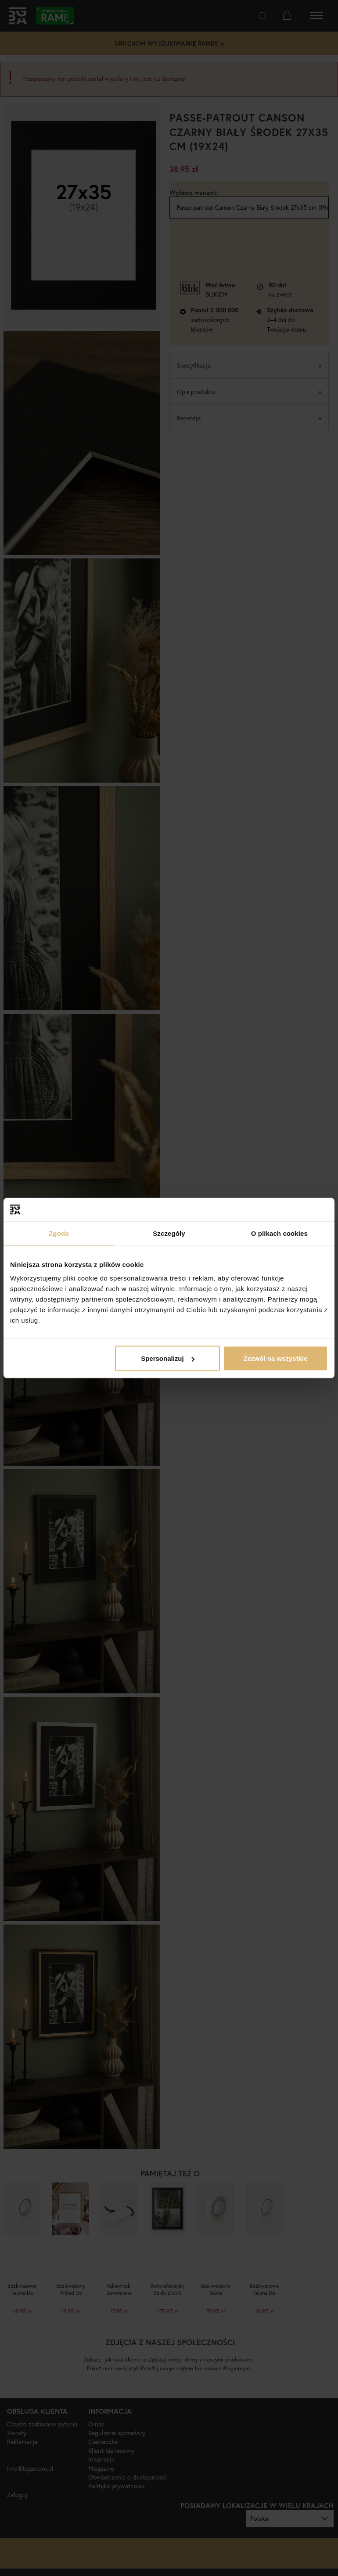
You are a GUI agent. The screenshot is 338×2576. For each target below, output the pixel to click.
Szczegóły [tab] (169, 1233)
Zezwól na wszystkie (276, 1358)
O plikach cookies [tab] (279, 1233)
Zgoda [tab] (59, 1233)
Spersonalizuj (167, 1358)
